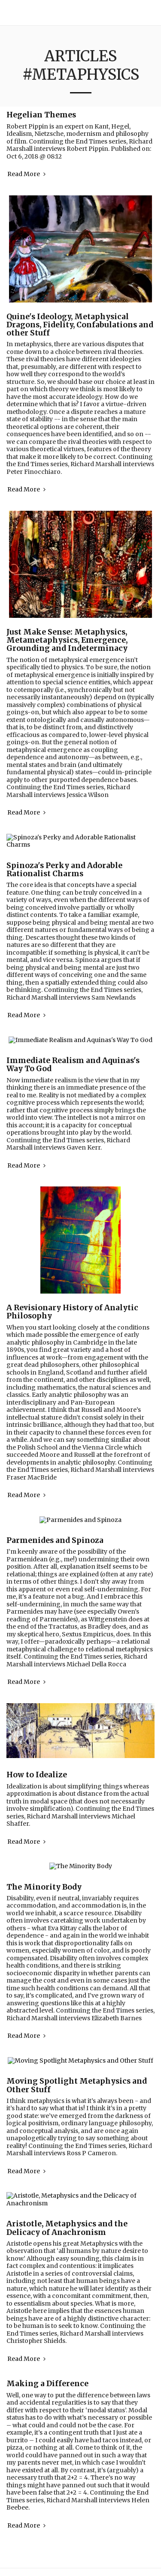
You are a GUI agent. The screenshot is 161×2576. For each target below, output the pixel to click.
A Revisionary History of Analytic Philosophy (72, 1289)
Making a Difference (47, 2323)
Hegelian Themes (41, 115)
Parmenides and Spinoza (54, 1510)
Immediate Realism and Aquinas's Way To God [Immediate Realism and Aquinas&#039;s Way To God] (73, 1042)
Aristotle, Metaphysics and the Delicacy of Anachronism (67, 2168)
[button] (151, 12)
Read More (27, 174)
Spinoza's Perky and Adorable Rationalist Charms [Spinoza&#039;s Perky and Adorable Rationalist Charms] (64, 854)
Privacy (78, 2565)
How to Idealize (36, 1744)
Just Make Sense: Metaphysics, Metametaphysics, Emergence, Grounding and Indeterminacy (67, 640)
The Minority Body (44, 1849)
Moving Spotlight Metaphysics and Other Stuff (76, 2040)
